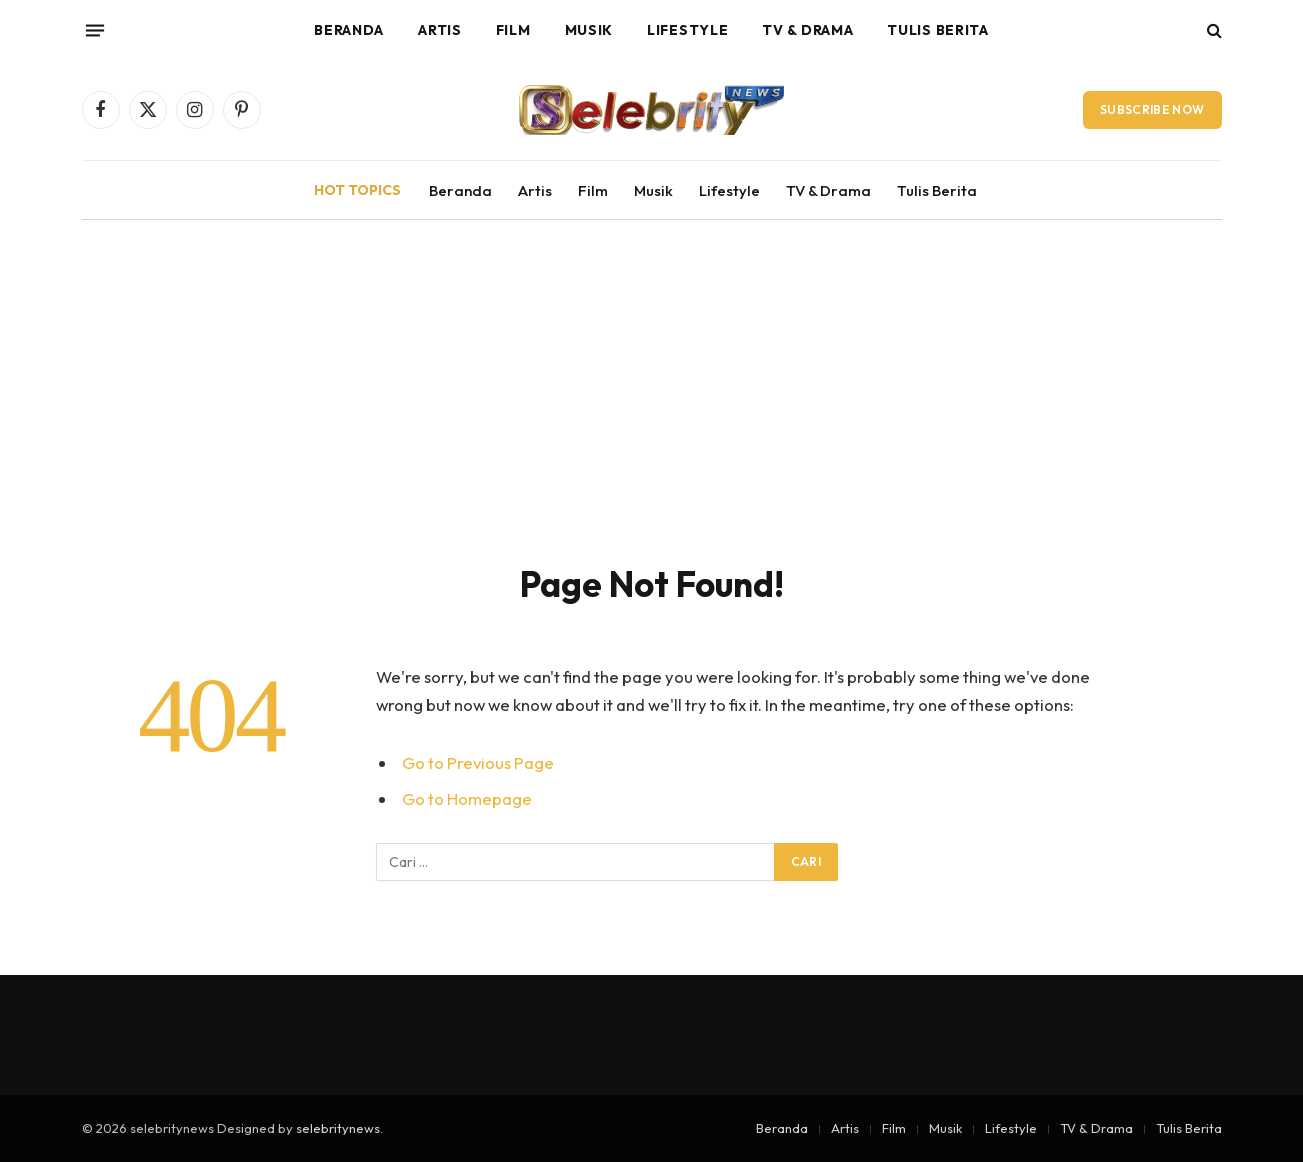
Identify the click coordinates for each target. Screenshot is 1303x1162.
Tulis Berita (937, 30)
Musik (589, 30)
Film (513, 30)
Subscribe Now (1152, 109)
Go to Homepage (467, 798)
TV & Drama (807, 30)
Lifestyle (687, 30)
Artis (440, 30)
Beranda (349, 30)
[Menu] (94, 30)
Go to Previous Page (478, 762)
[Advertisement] (652, 412)
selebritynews (338, 1128)
